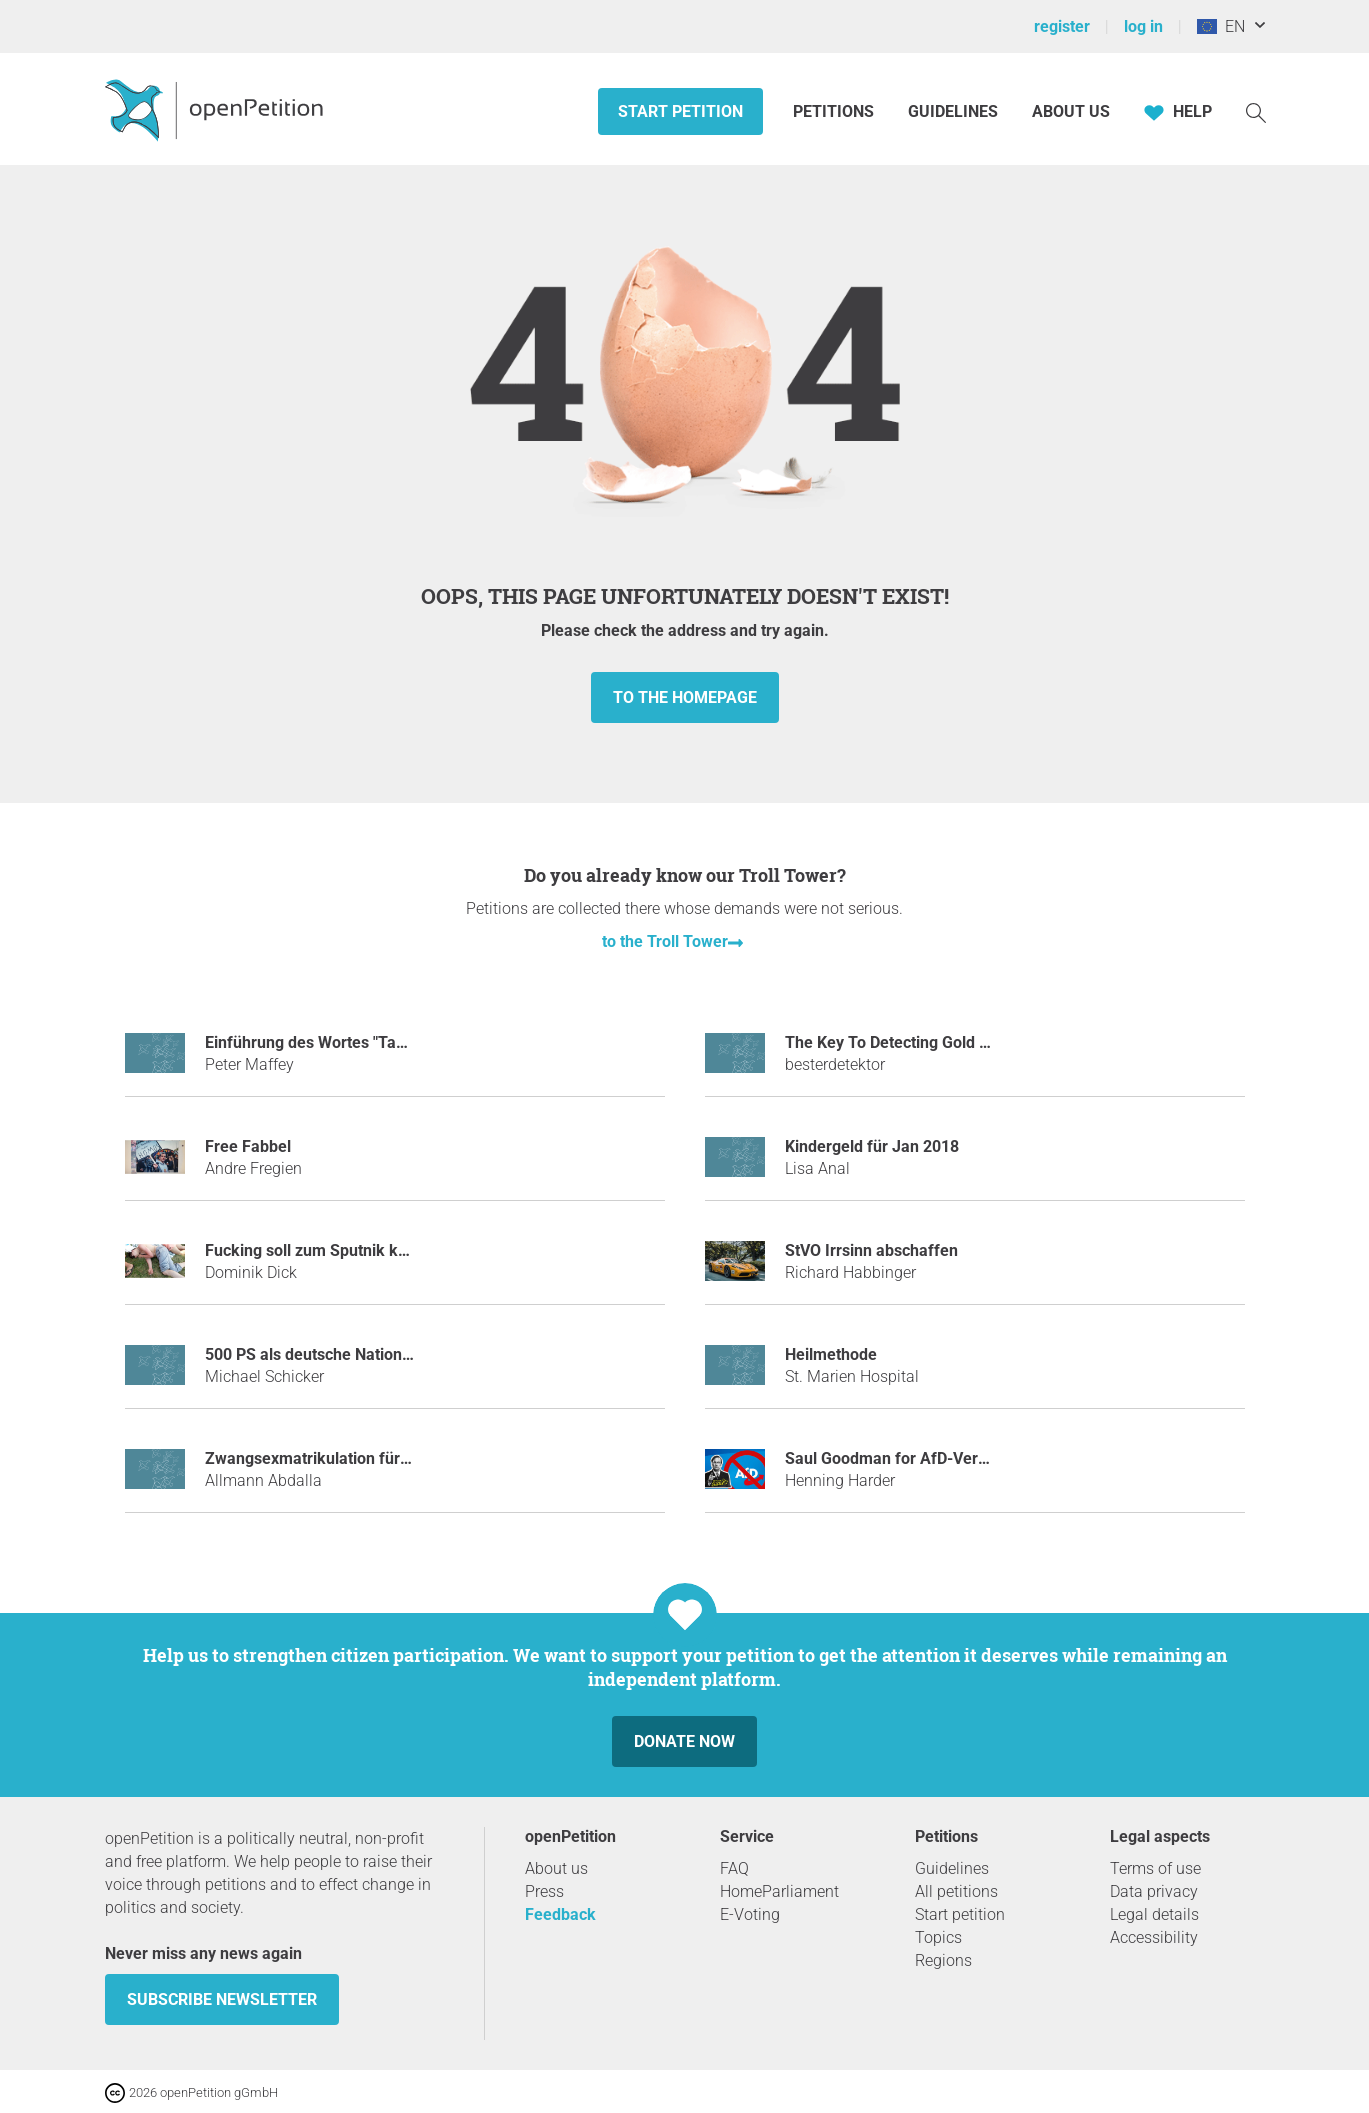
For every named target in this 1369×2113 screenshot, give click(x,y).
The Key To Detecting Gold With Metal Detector (953, 1042)
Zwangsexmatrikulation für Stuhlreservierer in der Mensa (412, 1458)
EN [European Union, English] (1221, 26)
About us (1071, 111)
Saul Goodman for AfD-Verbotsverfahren (932, 1458)
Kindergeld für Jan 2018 (872, 1146)
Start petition (680, 111)
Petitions (835, 111)
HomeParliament (779, 1891)
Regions (943, 1960)
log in (1143, 26)
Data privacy (1154, 1891)
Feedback (560, 1914)
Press (544, 1891)
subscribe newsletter (222, 1999)
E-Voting (750, 1914)
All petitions (956, 1891)
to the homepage (685, 697)
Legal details (1154, 1914)
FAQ (734, 1868)
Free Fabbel (248, 1146)
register (1062, 26)
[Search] (1256, 111)
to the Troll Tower (665, 941)
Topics (938, 1937)
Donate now (684, 1741)
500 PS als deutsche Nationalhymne (334, 1354)
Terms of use (1155, 1868)
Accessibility (1154, 1937)
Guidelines (953, 111)
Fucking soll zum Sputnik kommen (329, 1250)
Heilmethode (831, 1354)
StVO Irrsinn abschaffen (871, 1250)
